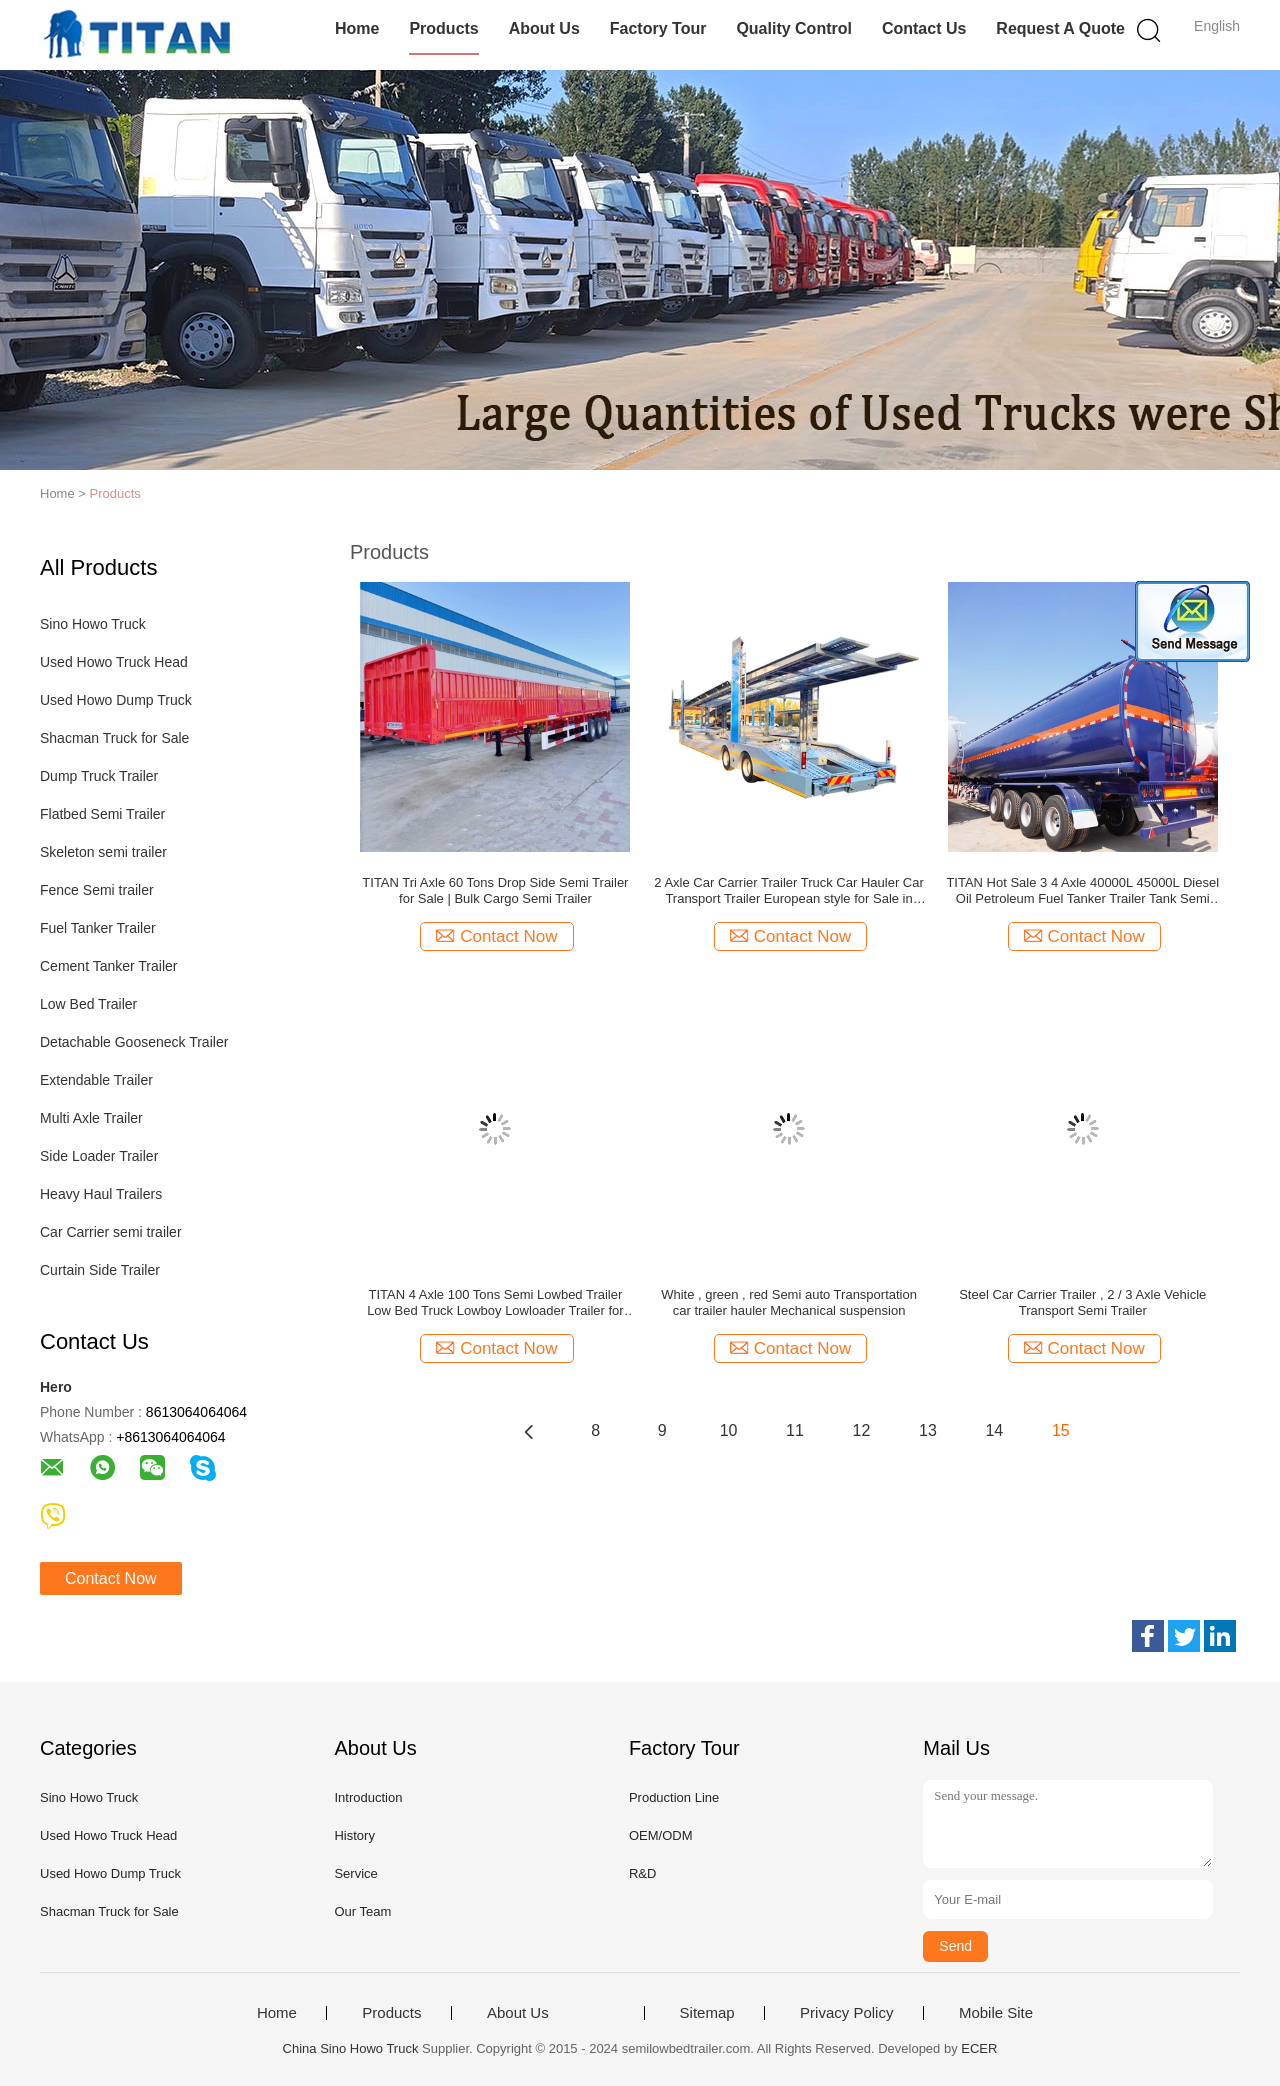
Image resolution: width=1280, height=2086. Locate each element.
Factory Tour (658, 28)
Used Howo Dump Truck (116, 700)
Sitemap (707, 2013)
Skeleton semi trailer (103, 852)
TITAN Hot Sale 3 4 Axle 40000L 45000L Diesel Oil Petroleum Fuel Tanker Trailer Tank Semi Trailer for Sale (1082, 891)
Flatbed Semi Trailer (102, 814)
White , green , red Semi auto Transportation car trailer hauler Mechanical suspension (789, 1302)
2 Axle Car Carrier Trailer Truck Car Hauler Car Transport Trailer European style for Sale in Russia (788, 891)
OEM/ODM (661, 1835)
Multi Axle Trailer (91, 1118)
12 (862, 1430)
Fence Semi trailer (97, 890)
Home (357, 28)
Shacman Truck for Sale (114, 738)
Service (355, 1873)
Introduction (368, 1797)
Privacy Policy (846, 2013)
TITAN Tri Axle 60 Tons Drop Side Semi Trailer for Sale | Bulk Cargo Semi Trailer (495, 890)
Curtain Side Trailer (100, 1270)
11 (795, 1430)
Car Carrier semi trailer (111, 1232)
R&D (642, 1873)
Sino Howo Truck (93, 624)
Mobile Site (996, 2013)
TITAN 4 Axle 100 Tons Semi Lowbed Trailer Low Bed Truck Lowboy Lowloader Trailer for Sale (495, 1303)
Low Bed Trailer (88, 1004)
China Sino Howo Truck (351, 2048)
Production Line (674, 1797)
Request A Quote (1060, 28)
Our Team (362, 1911)
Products (443, 28)
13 (928, 1430)
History (354, 1835)
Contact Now (111, 1578)
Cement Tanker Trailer (108, 966)
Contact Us (924, 28)
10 (729, 1430)
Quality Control (794, 28)
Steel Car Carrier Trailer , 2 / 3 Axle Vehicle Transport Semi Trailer (1082, 1302)
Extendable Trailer (96, 1080)
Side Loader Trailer (99, 1156)
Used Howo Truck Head (114, 662)
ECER (979, 2048)
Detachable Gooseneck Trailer (134, 1042)
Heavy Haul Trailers (101, 1194)
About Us (544, 28)
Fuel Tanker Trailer (98, 928)
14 (994, 1430)
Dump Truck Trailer (99, 776)
